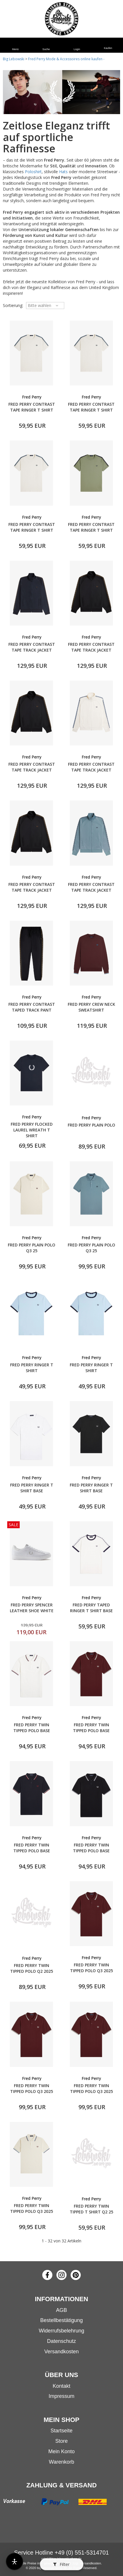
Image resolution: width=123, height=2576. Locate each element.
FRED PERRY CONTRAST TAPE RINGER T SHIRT (31, 407)
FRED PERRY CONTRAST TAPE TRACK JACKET (31, 647)
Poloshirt (33, 171)
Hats (63, 171)
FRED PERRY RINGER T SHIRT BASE (31, 1487)
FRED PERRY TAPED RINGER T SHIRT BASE (91, 1607)
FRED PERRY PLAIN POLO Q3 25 (31, 1247)
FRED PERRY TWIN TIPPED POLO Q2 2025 (31, 1968)
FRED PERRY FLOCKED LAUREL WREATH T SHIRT (32, 1129)
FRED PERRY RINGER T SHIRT (31, 1367)
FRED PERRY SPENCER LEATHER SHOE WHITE (32, 1607)
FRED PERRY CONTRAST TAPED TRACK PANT (31, 1007)
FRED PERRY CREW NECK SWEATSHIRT (91, 1007)
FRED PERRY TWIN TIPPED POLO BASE (31, 1727)
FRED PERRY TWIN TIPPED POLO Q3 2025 (91, 1967)
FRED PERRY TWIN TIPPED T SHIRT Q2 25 (91, 2209)
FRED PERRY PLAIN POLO (91, 1125)
